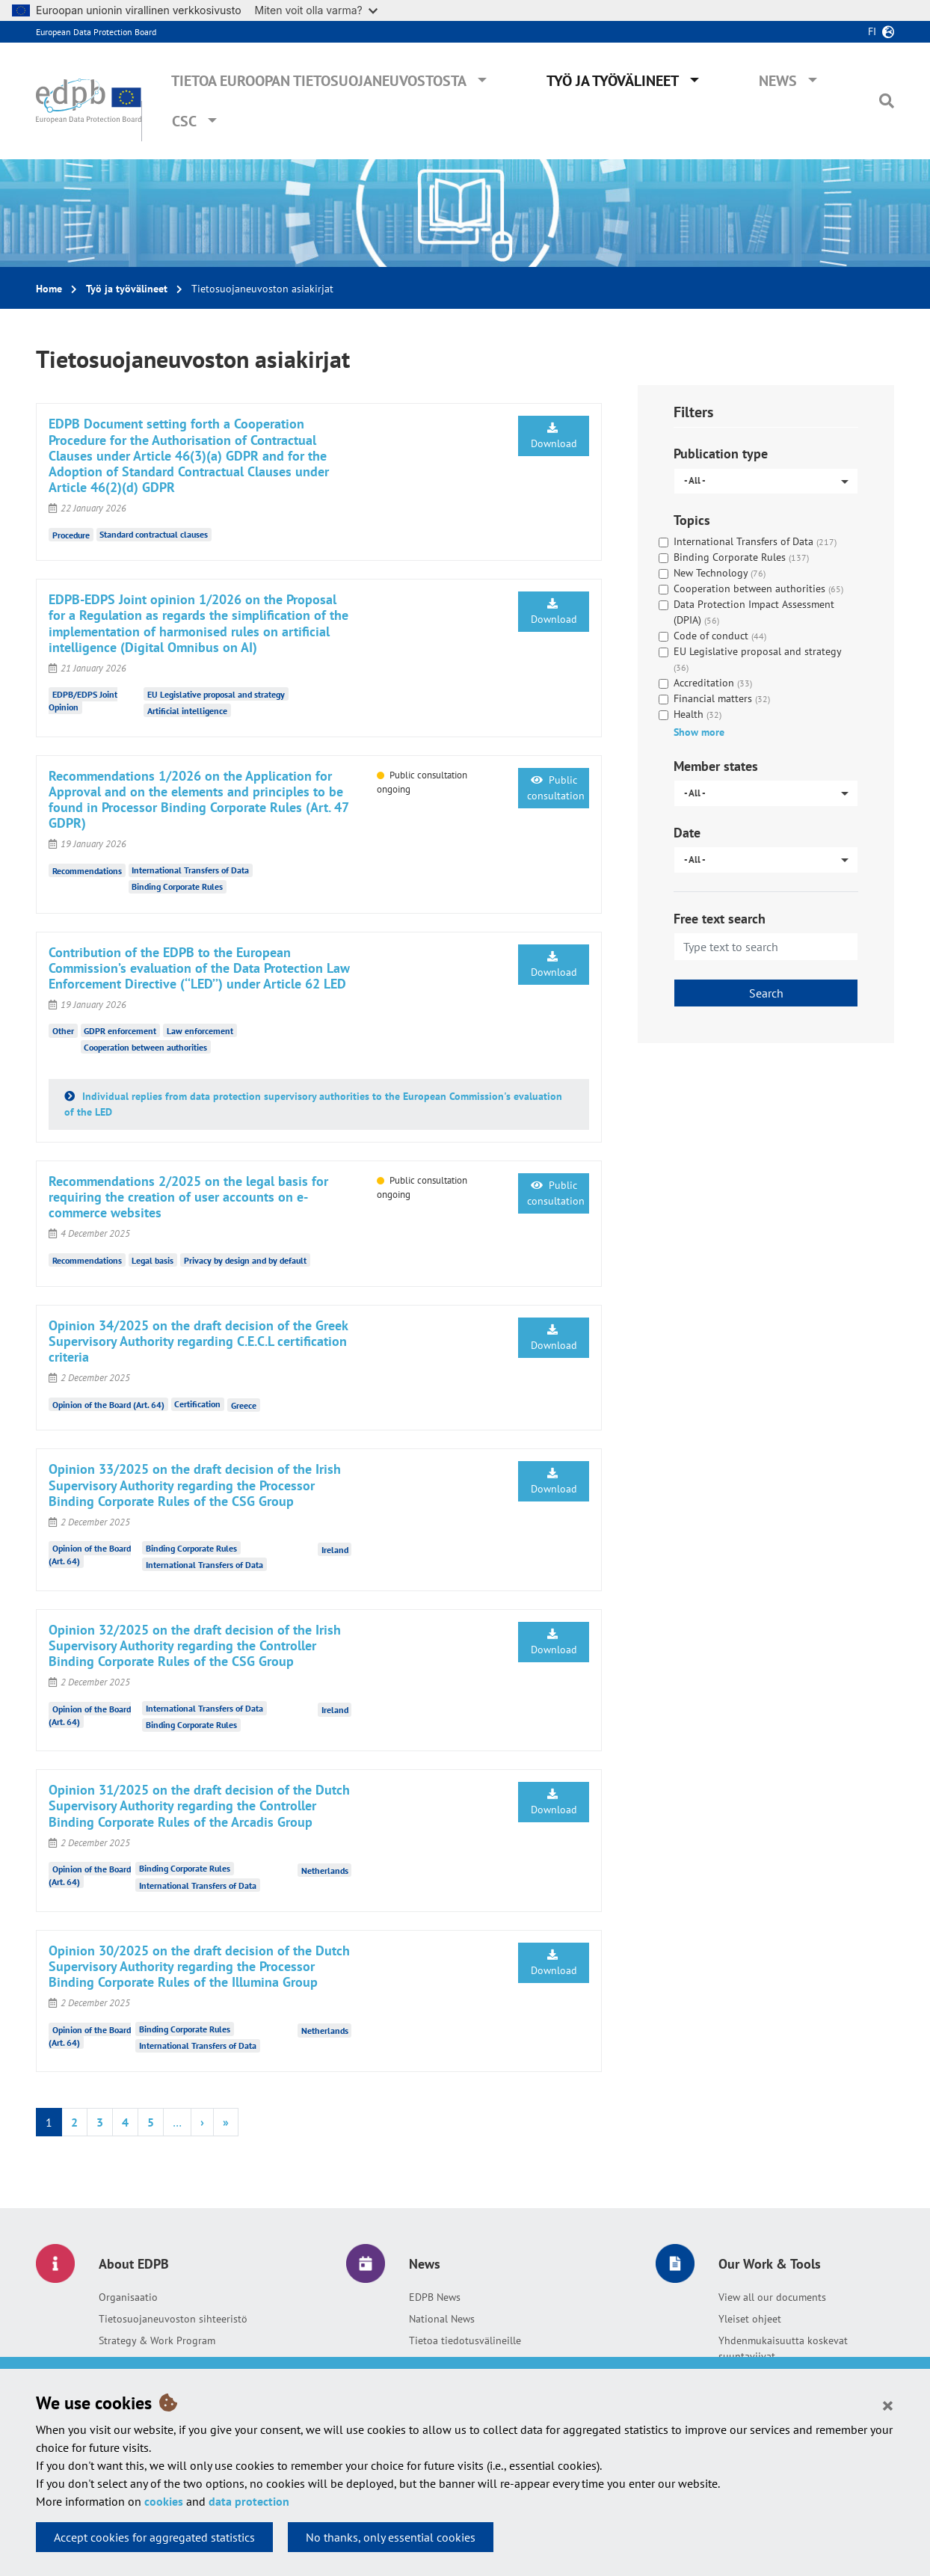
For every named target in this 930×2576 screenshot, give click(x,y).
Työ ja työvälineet (612, 80)
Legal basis (152, 1260)
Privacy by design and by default (245, 1260)
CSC (184, 121)
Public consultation (556, 787)
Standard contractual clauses (153, 534)
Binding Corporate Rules (177, 886)
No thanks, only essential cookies (390, 2537)
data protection (249, 2501)
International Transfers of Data (190, 870)
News (778, 80)
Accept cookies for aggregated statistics (154, 2537)
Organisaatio (128, 2297)
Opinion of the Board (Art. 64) (108, 1404)
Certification (197, 1404)
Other (63, 1030)
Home (49, 288)
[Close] (887, 2405)
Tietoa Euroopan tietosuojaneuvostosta (318, 80)
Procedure (71, 534)
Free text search (720, 918)
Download (554, 436)
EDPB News (435, 2297)
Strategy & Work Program (157, 2340)
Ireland (334, 1549)
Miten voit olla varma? (316, 10)
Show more (699, 732)
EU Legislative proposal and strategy (216, 694)
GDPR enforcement (120, 1030)
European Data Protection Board (96, 31)
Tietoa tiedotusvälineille (465, 2340)
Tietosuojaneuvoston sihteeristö (173, 2319)
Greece (243, 1405)
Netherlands (324, 1869)
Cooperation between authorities (145, 1047)
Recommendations (87, 870)
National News (442, 2319)
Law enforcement (200, 1030)
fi (872, 31)
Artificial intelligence (187, 710)
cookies (163, 2501)
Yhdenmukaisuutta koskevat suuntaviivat (783, 2348)
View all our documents (772, 2297)
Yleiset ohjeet (749, 2319)
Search (766, 993)
